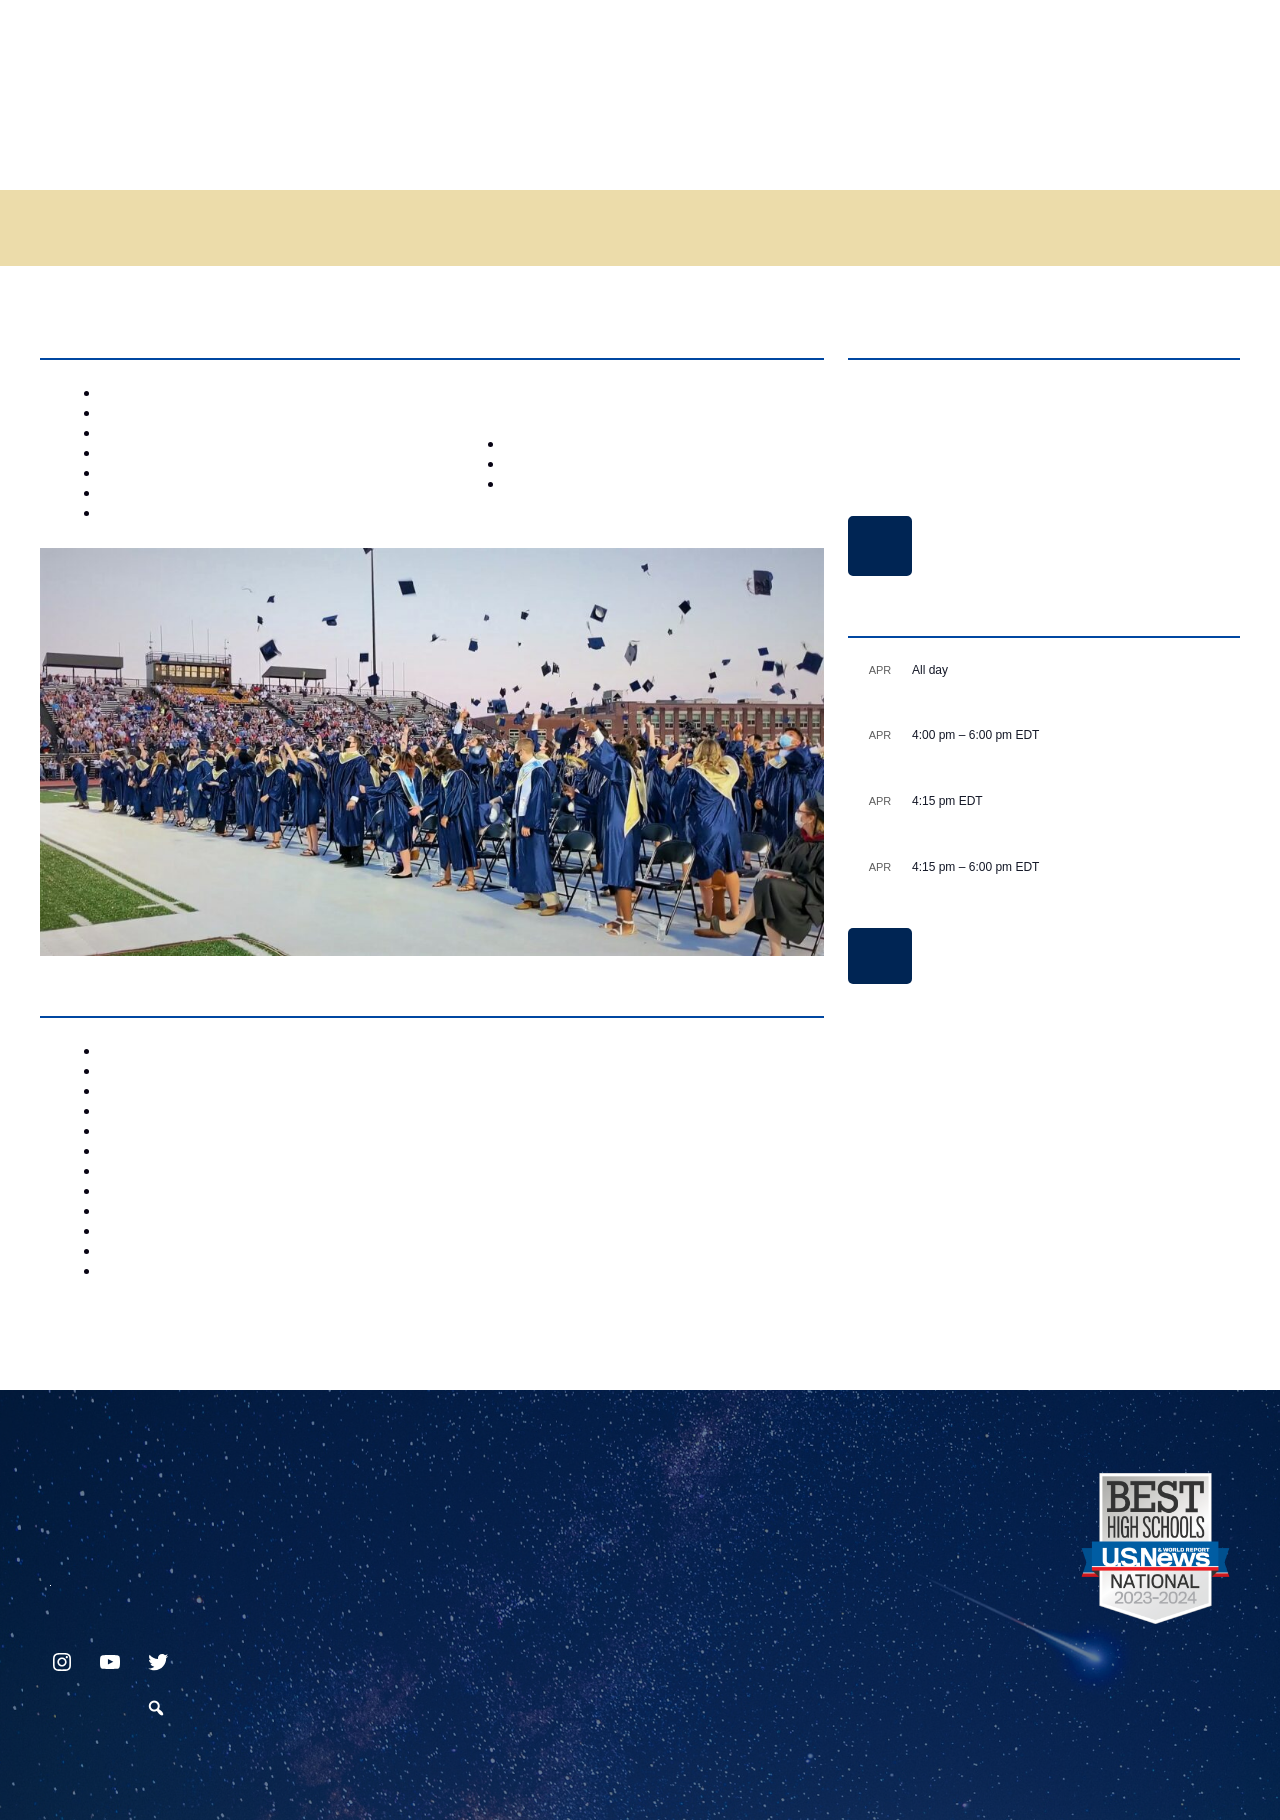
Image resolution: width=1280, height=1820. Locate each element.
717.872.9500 (50, 1577)
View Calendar (880, 956)
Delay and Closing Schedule (880, 546)
